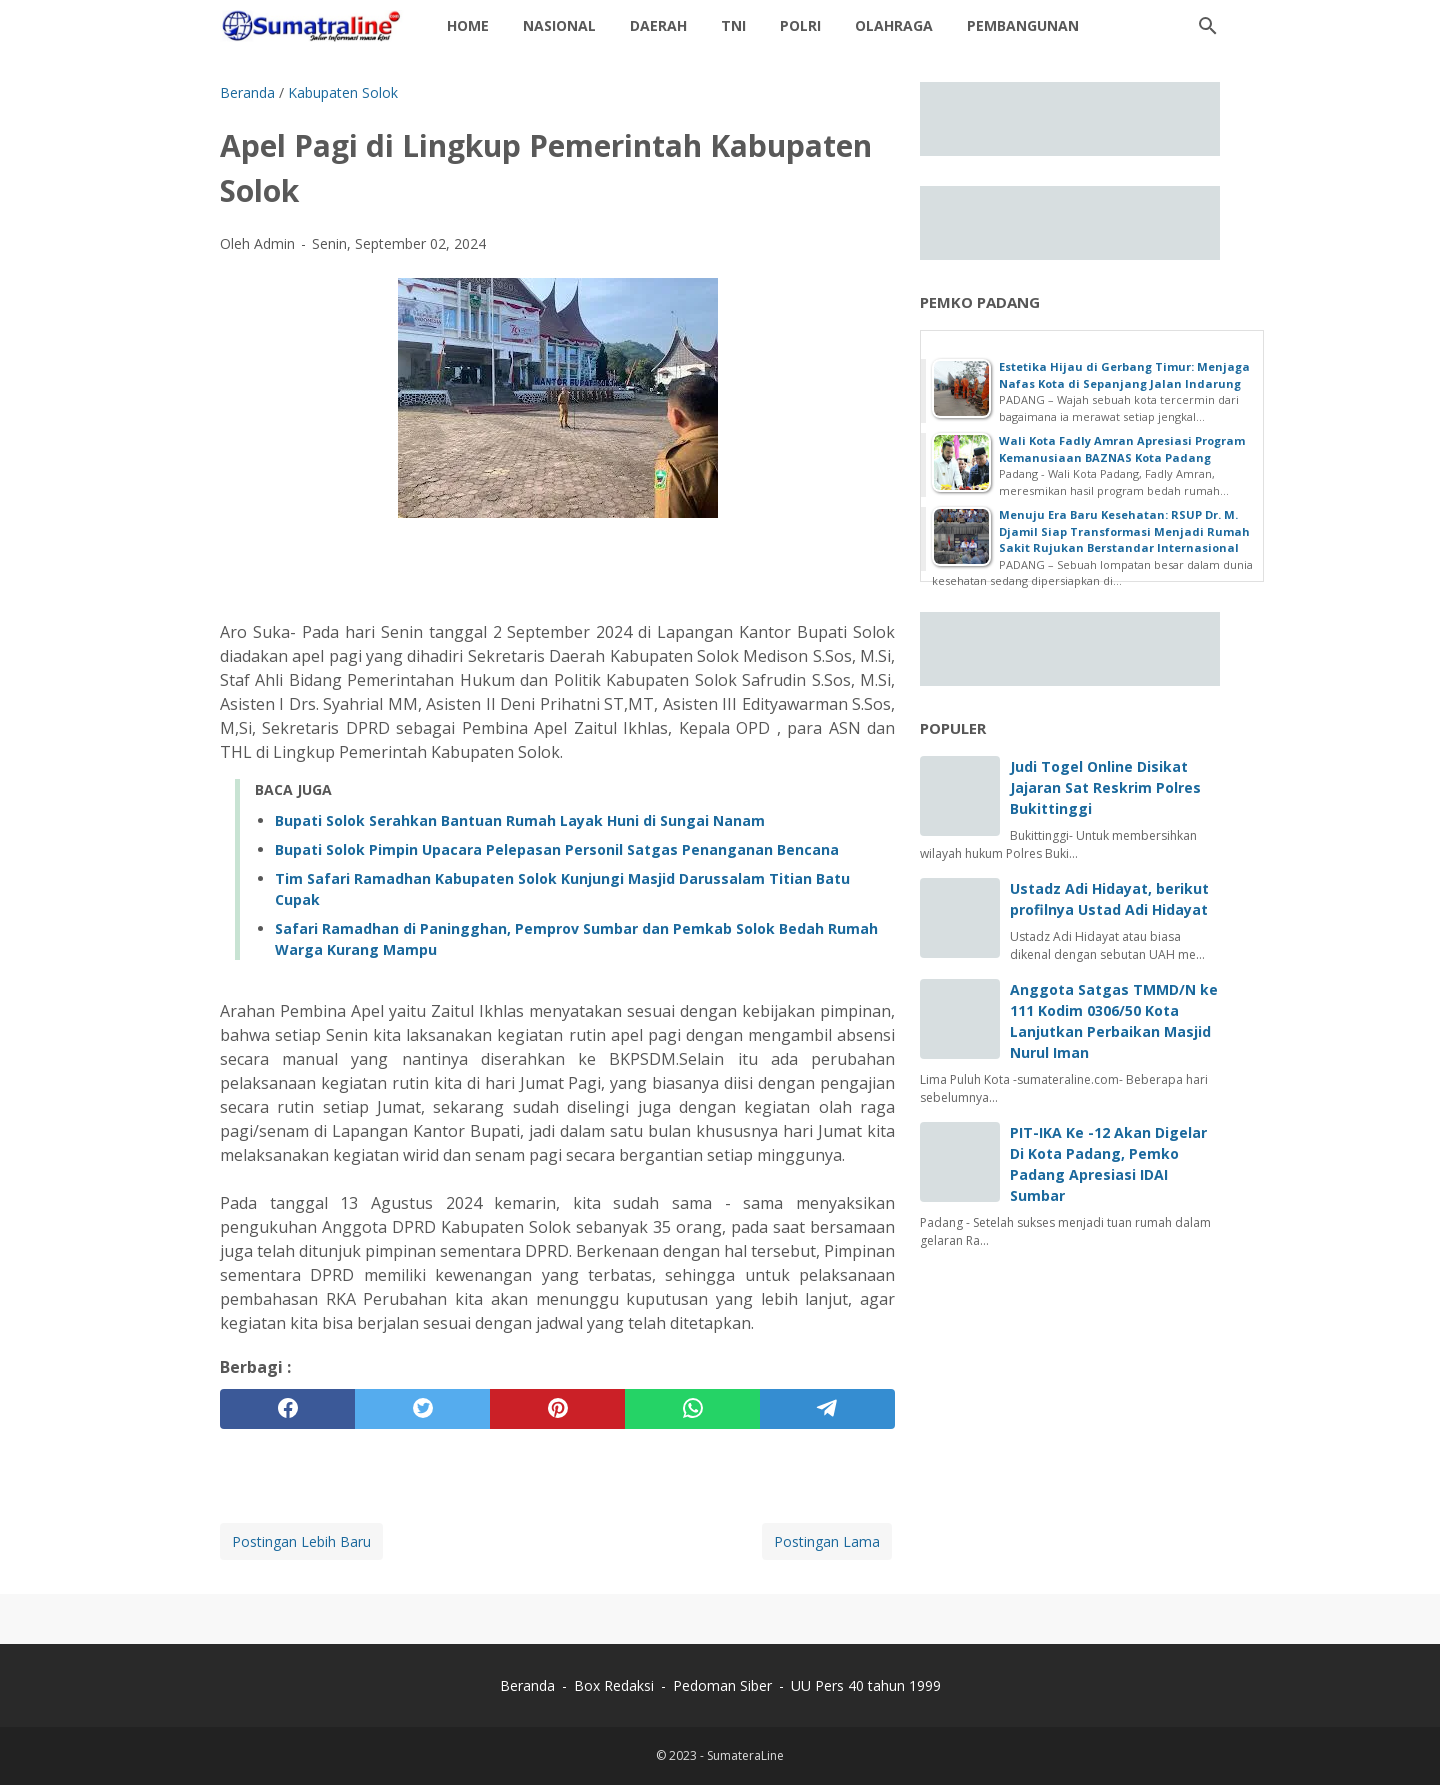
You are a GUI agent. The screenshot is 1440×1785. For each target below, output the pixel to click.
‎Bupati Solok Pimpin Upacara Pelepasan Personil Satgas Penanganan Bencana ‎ (559, 849)
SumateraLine (745, 1755)
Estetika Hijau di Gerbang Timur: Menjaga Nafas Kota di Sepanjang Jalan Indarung (1124, 375)
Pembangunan (1023, 25)
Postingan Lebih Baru (301, 1541)
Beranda (527, 1685)
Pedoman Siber (722, 1685)
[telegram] (827, 1409)
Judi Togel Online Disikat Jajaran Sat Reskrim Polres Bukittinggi (1105, 787)
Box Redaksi (616, 1685)
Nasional (559, 25)
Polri (800, 25)
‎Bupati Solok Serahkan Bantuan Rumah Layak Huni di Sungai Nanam (520, 820)
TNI (733, 25)
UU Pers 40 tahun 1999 (866, 1685)
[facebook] (287, 1409)
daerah (658, 25)
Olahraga (894, 25)
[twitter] (422, 1409)
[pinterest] (557, 1409)
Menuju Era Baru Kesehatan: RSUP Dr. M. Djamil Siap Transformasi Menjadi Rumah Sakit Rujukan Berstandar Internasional (1124, 531)
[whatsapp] (692, 1409)
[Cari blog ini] (1208, 26)
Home (468, 25)
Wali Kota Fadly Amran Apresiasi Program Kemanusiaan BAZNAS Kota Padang (1122, 449)
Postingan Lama (827, 1541)
